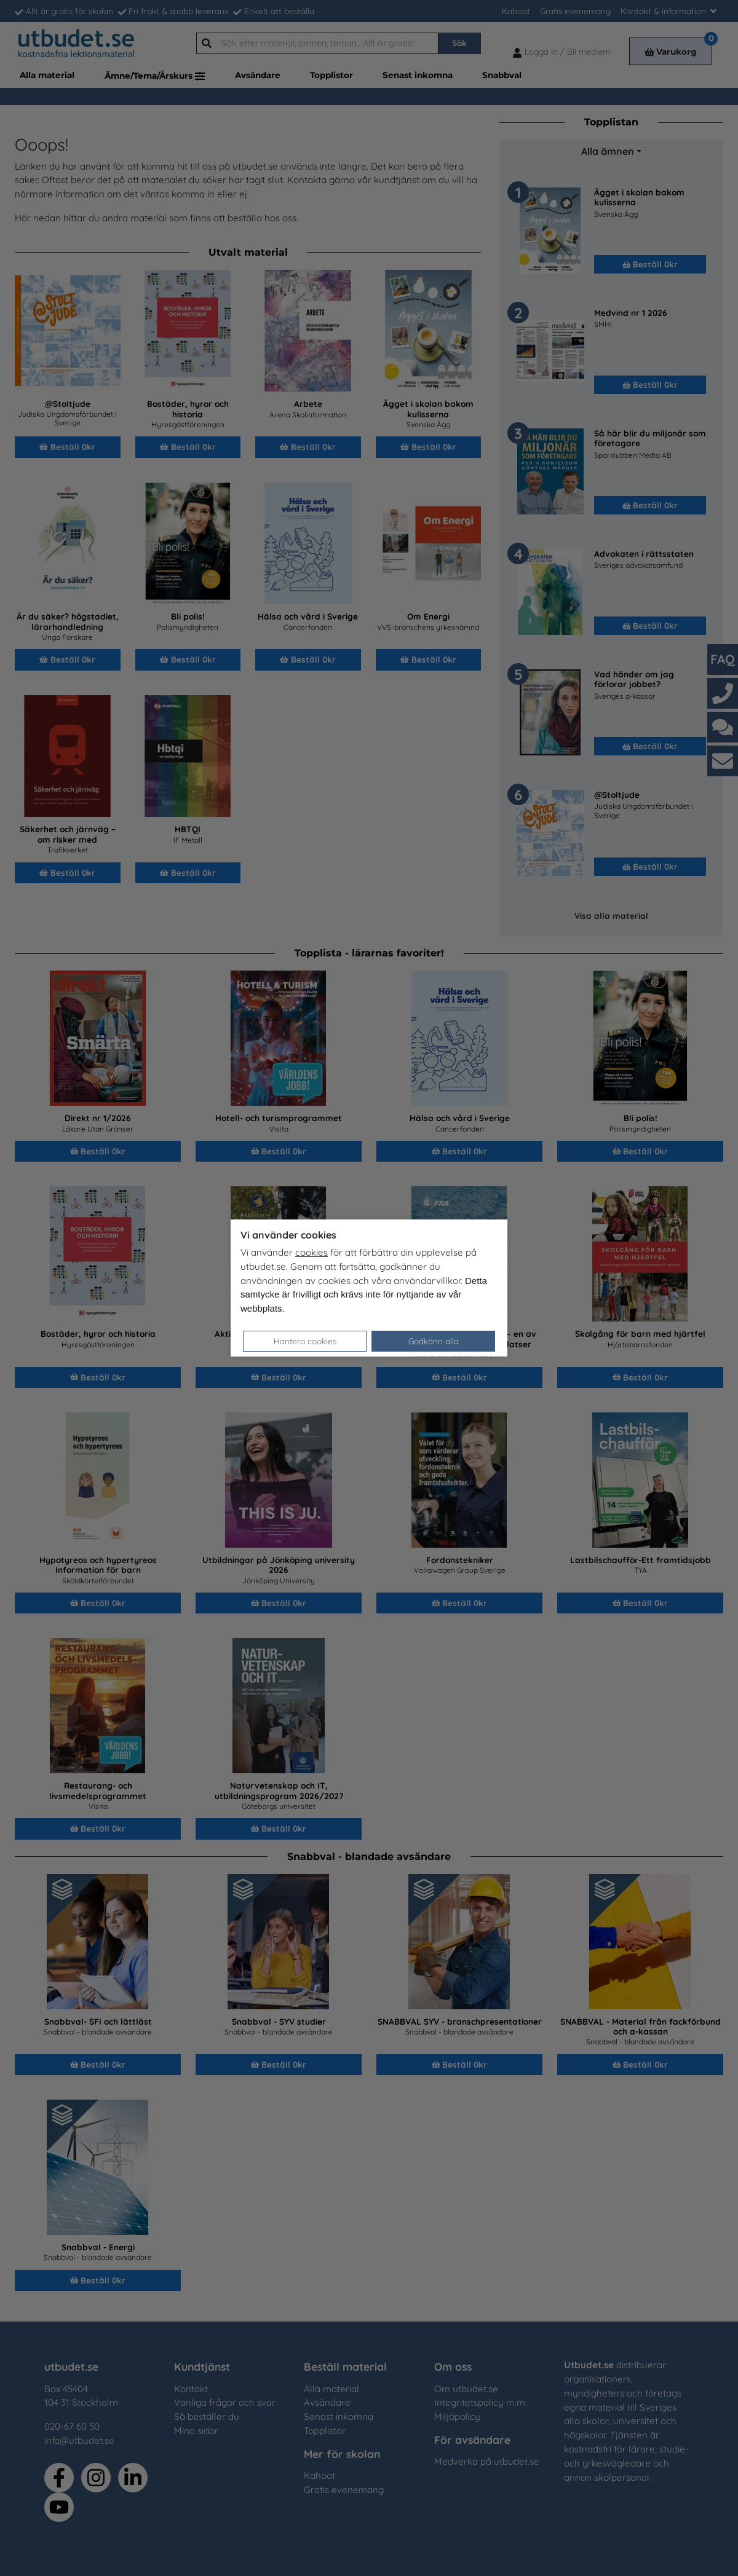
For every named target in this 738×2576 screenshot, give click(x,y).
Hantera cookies (305, 1341)
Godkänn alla (433, 1341)
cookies (311, 1252)
